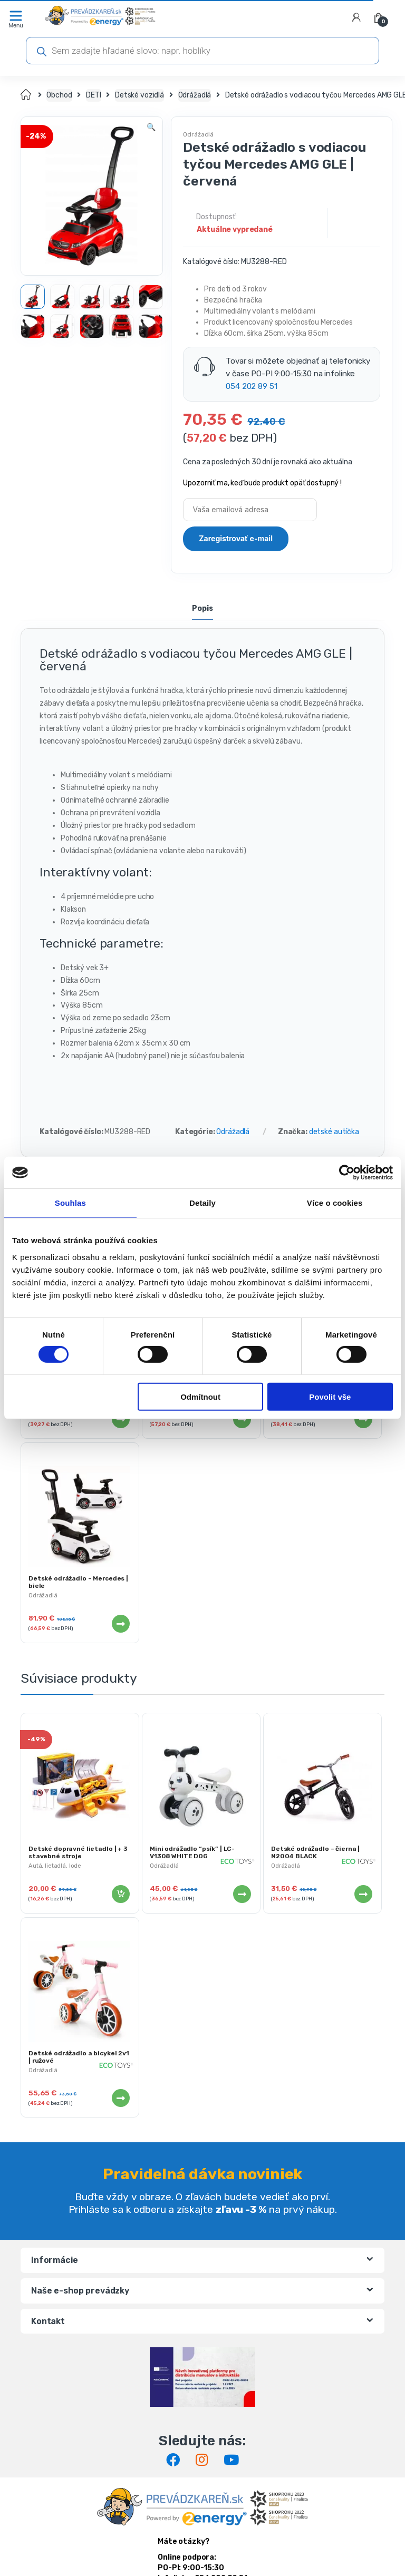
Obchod (59, 95)
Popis (202, 609)
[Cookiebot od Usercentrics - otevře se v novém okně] (347, 1172)
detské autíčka (334, 1131)
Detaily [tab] (202, 1202)
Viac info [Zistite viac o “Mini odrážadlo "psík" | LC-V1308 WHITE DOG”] (241, 1894)
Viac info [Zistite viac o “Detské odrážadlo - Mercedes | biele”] (120, 1624)
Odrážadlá (194, 95)
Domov (27, 95)
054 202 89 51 (251, 386)
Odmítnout (200, 1396)
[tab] (202, 609)
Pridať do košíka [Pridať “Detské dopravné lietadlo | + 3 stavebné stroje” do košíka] (120, 1894)
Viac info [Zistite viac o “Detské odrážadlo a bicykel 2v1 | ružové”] (120, 2098)
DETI (93, 95)
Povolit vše (330, 1396)
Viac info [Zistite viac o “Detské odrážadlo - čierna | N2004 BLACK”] (362, 1894)
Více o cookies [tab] (335, 1202)
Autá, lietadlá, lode (54, 1865)
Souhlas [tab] (70, 1202)
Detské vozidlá (139, 95)
